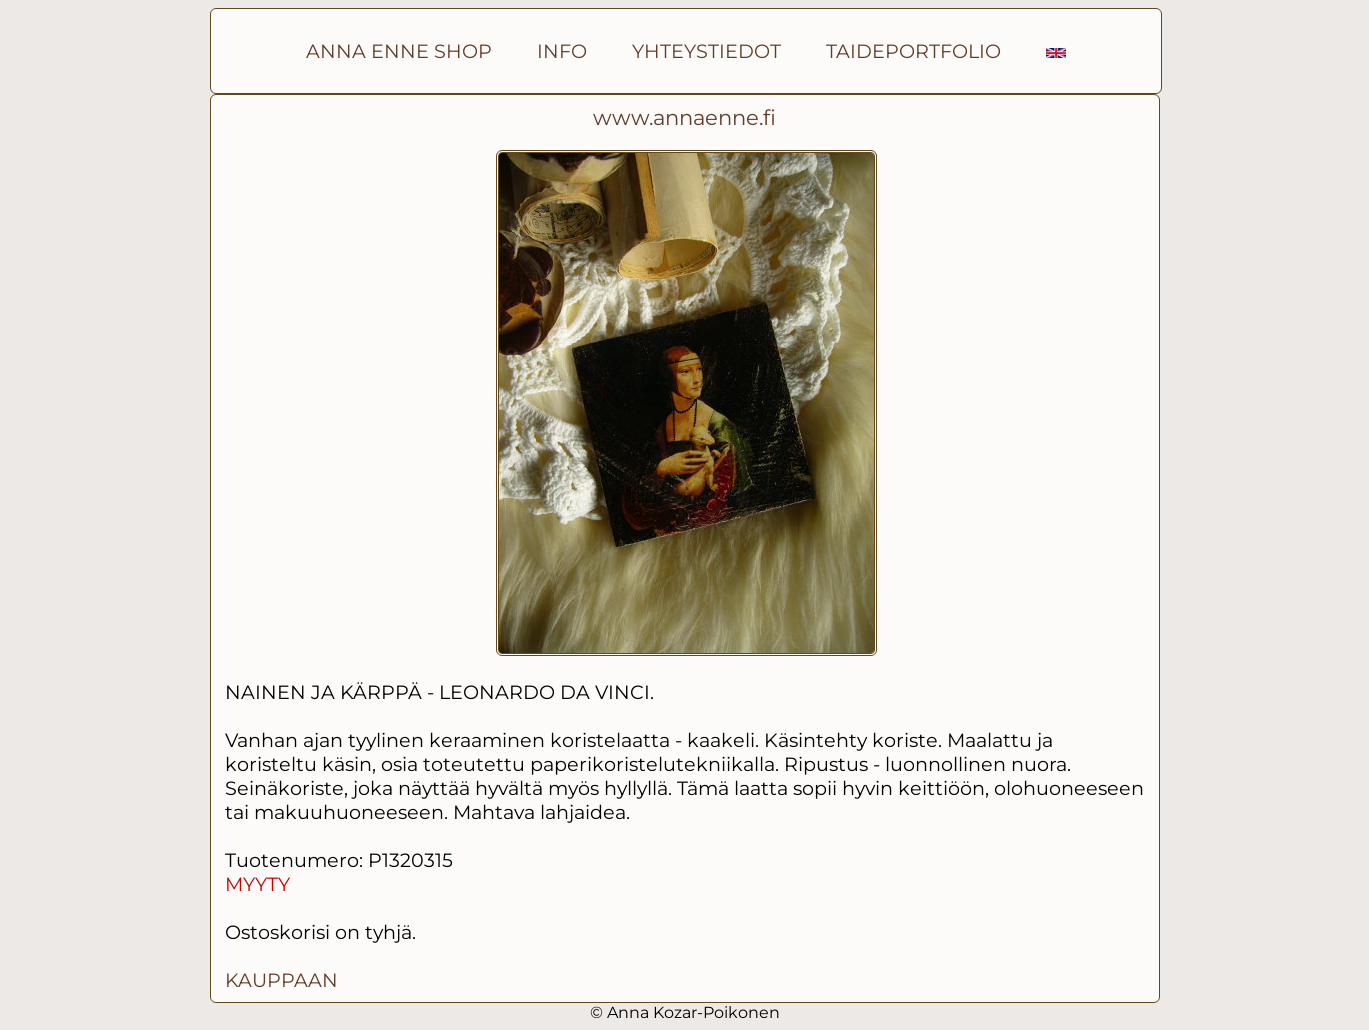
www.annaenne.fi (684, 117)
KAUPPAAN (281, 980)
